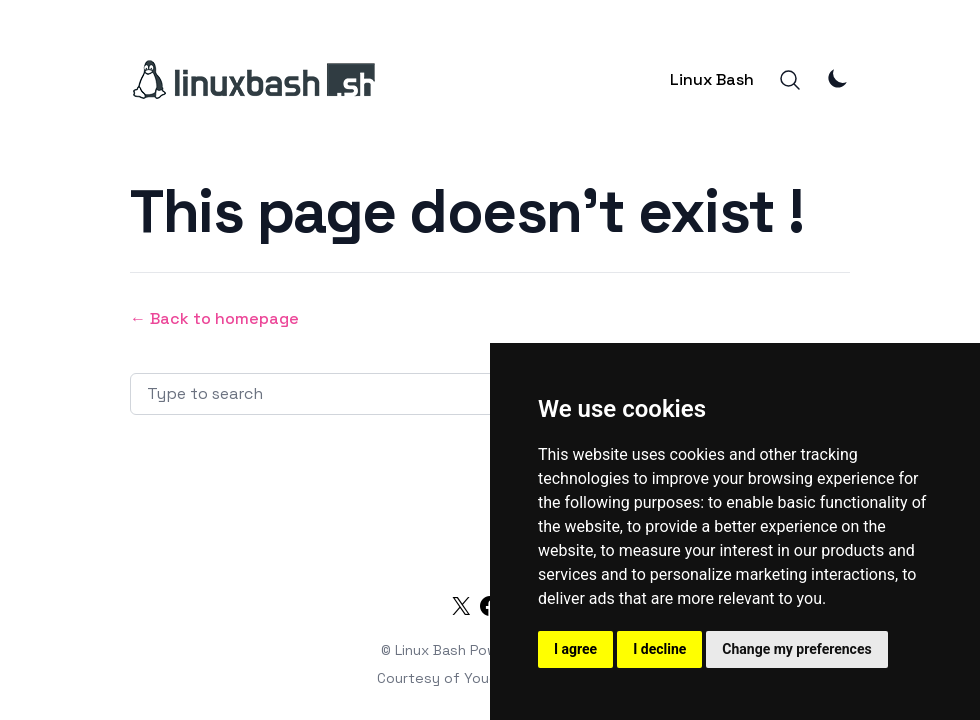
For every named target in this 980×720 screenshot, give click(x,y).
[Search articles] (386, 394)
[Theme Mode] (838, 78)
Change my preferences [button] (796, 649)
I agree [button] (575, 649)
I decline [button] (659, 649)
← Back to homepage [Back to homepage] (214, 318)
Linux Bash (712, 79)
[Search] (790, 80)
